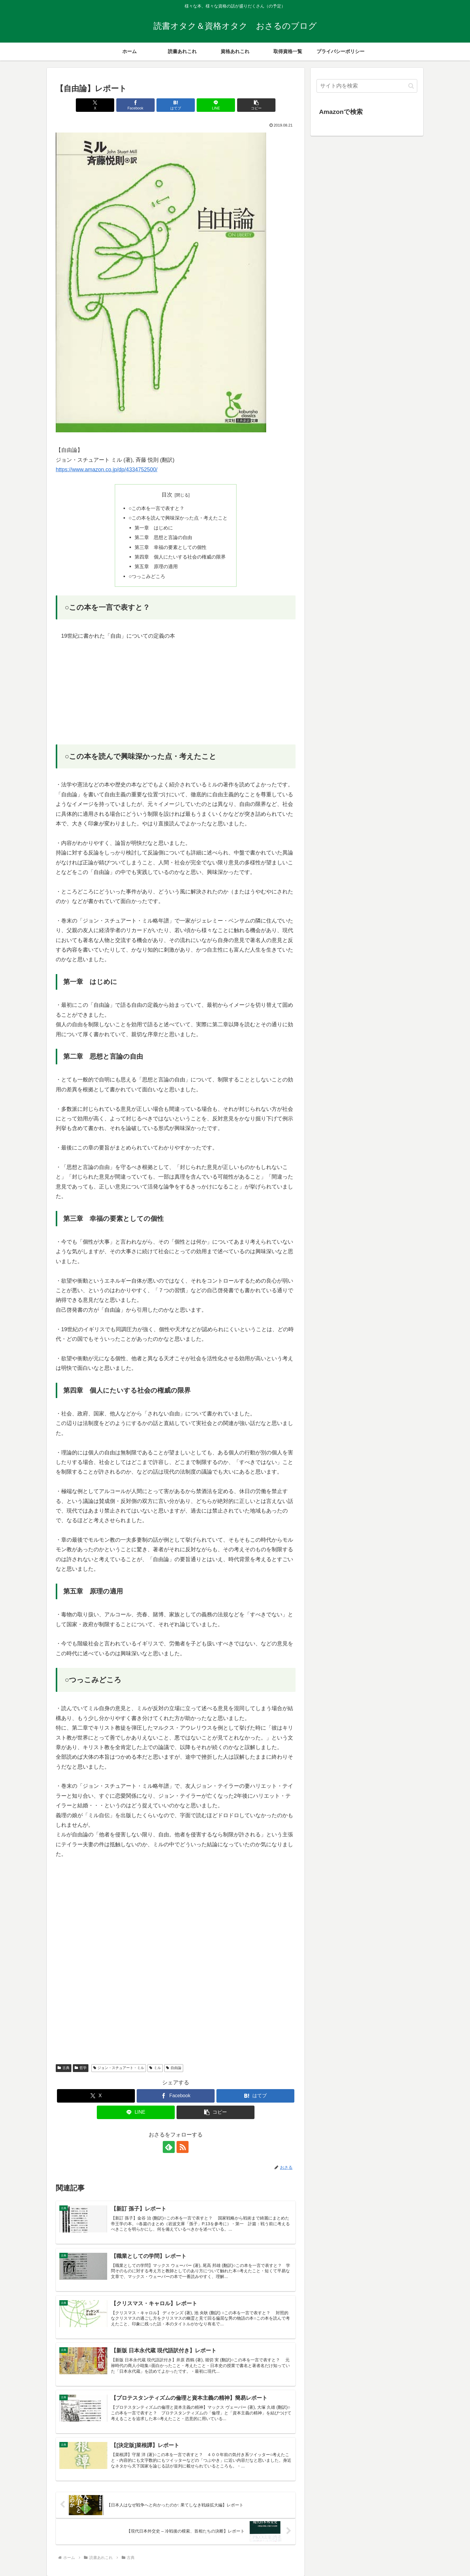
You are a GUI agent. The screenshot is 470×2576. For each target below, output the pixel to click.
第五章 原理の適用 (156, 566)
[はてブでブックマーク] (175, 105)
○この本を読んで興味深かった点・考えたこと (178, 517)
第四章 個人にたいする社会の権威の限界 (180, 556)
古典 (64, 2068)
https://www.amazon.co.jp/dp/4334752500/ (106, 470)
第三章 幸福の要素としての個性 (171, 547)
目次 (167, 495)
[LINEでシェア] (216, 105)
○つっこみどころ (147, 576)
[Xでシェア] (95, 105)
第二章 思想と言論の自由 (163, 537)
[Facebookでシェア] (135, 105)
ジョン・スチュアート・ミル (118, 2068)
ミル (155, 2068)
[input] (367, 86)
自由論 (173, 2068)
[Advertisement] (176, 693)
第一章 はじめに (154, 527)
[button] (256, 105)
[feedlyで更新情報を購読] (169, 2147)
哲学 (81, 2068)
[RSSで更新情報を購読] (183, 2147)
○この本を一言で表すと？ (156, 508)
